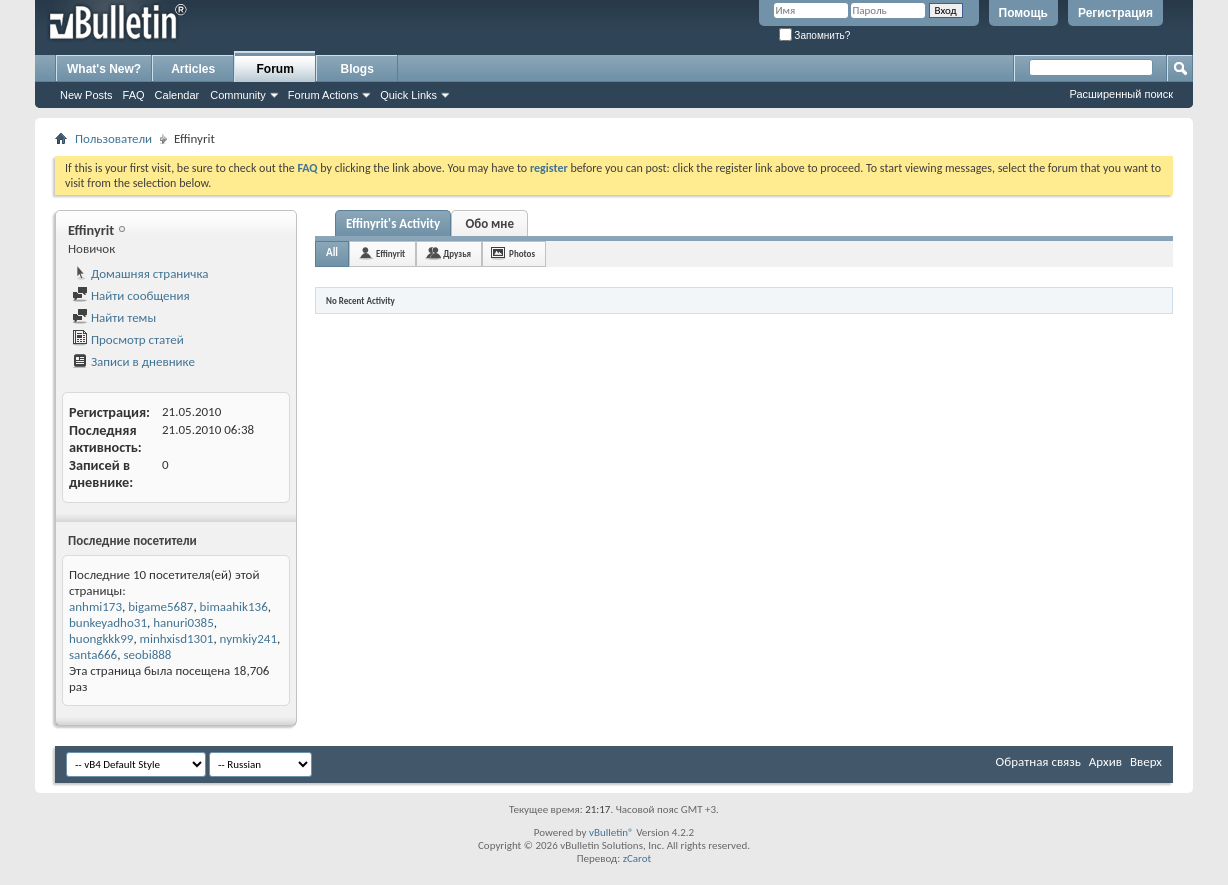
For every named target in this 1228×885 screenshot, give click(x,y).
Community (238, 95)
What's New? (104, 69)
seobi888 (147, 654)
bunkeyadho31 (108, 622)
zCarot (637, 858)
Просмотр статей (128, 339)
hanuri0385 (183, 622)
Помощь (1023, 13)
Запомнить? (815, 35)
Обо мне (489, 223)
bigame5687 (160, 606)
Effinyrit (390, 253)
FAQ (134, 95)
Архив (1105, 761)
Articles (193, 69)
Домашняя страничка (140, 273)
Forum (275, 69)
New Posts (86, 95)
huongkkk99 (101, 638)
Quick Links (408, 95)
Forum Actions (323, 95)
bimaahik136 (234, 606)
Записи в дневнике (133, 361)
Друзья (457, 253)
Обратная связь (1038, 761)
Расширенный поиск (1121, 94)
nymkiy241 (248, 638)
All (332, 252)
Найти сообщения (131, 295)
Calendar (177, 95)
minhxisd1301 (177, 638)
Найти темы (114, 317)
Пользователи (113, 138)
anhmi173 (95, 606)
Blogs (357, 69)
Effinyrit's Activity (393, 223)
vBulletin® (611, 832)
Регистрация (1115, 13)
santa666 (93, 654)
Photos (522, 253)
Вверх (1146, 761)
